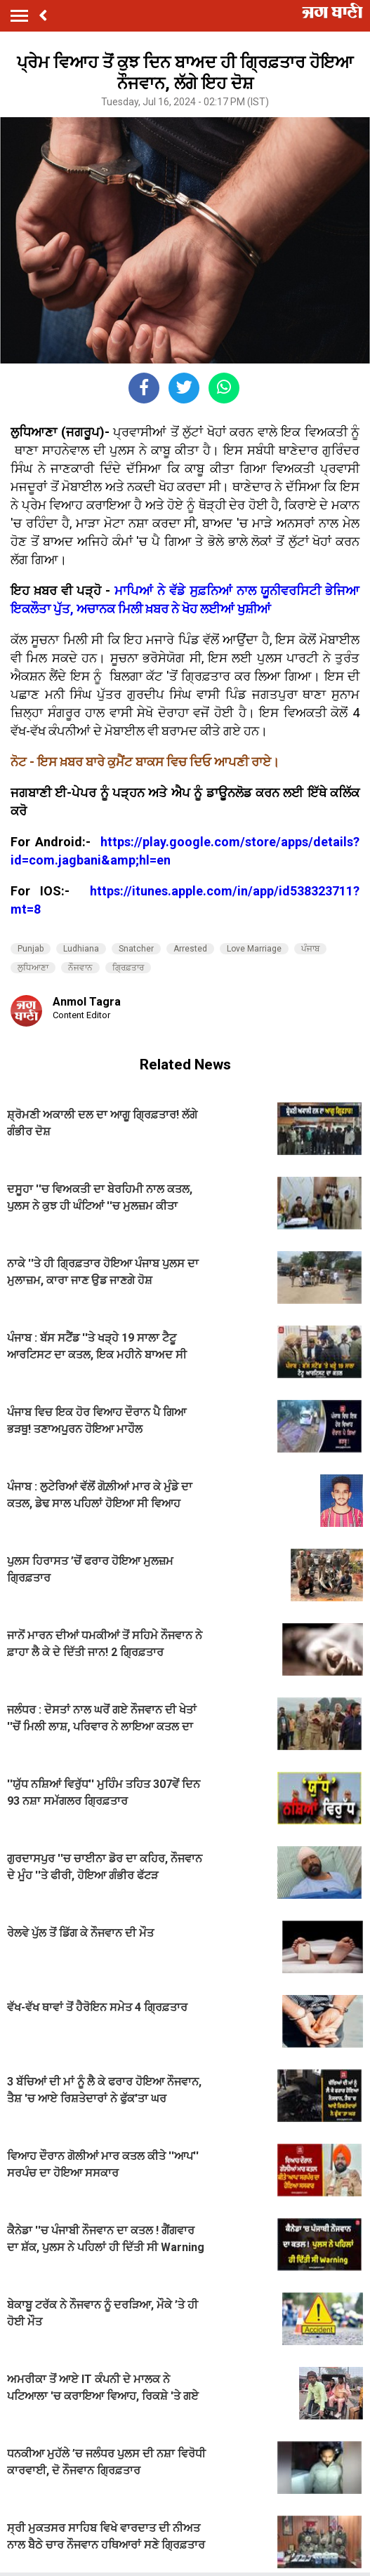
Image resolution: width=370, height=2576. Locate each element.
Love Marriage (254, 949)
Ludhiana (81, 949)
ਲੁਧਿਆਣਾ (33, 968)
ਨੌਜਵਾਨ (80, 968)
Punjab (31, 949)
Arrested (190, 949)
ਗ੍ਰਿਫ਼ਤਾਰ (128, 968)
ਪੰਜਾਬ (310, 949)
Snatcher (136, 949)
